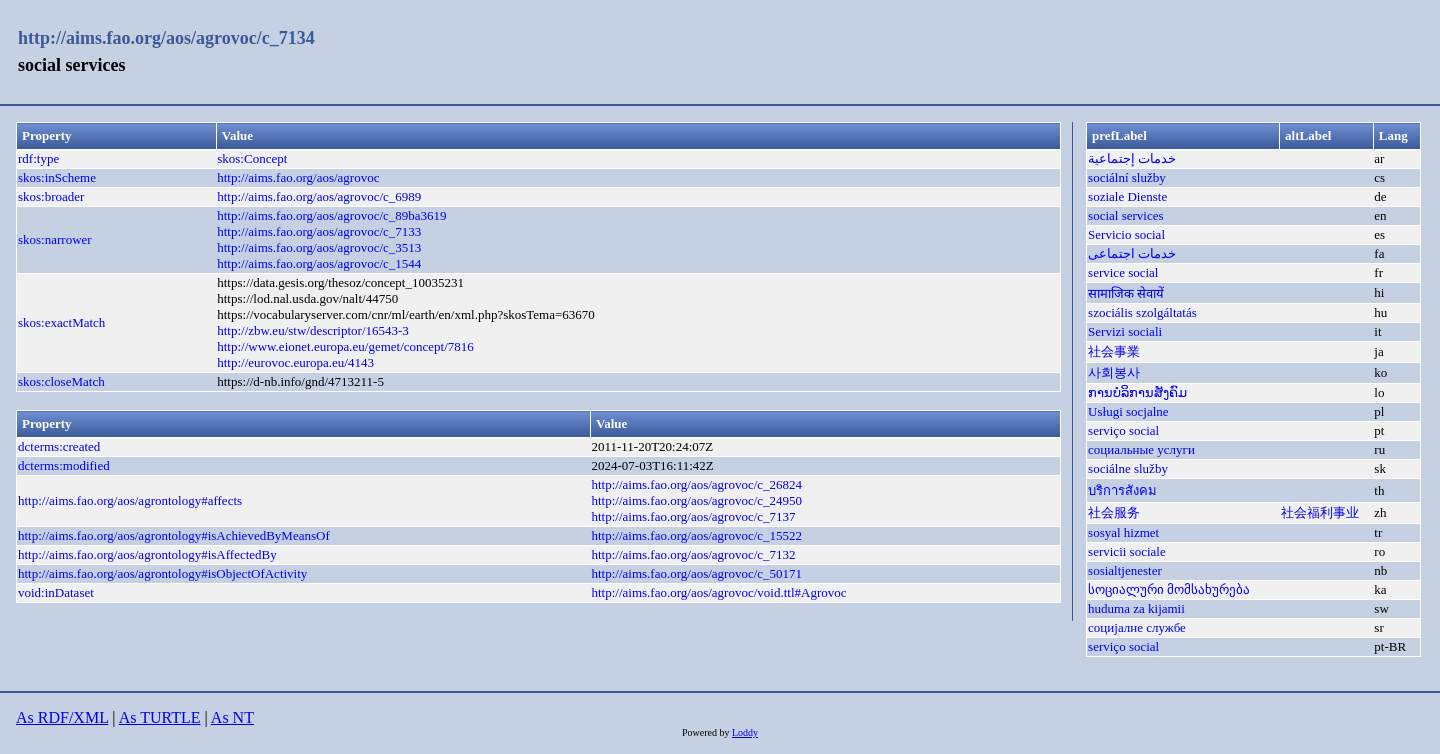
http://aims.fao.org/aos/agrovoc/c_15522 (696, 535)
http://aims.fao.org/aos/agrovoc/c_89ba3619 (331, 215)
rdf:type (38, 158)
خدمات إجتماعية (1132, 158)
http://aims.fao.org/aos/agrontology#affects (130, 500)
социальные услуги (1141, 449)
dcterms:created (59, 446)
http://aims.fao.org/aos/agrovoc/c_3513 (319, 247)
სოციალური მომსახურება (1169, 589)
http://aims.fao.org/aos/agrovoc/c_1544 (319, 263)
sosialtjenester (1125, 570)
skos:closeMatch (61, 381)
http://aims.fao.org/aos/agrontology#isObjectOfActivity (162, 573)
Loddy (745, 732)
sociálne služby (1128, 468)
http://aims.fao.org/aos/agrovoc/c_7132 (693, 554)
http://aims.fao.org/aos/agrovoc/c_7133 (319, 231)
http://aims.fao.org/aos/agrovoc (298, 177)
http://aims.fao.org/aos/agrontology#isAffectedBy (147, 554)
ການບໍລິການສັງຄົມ (1137, 392)
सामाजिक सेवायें (1126, 293)
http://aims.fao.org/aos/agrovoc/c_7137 (693, 516)
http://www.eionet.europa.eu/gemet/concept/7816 (345, 346)
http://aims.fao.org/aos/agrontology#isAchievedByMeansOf (174, 535)
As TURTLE (160, 717)
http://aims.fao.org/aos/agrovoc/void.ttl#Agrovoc (718, 592)
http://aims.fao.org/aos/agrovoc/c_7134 (166, 38)
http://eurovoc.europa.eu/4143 (295, 362)
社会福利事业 (1320, 512)
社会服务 (1114, 512)
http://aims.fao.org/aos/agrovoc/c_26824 (696, 484)
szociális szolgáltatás (1142, 312)
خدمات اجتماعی (1132, 253)
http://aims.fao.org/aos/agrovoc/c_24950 (696, 500)
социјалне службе (1137, 627)
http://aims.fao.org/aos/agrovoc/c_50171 (696, 573)
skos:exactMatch (61, 322)
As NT (232, 717)
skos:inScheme (57, 177)
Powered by (707, 732)
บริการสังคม (1122, 490)
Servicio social (1126, 234)
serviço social (1123, 430)
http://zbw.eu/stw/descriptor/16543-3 (313, 330)
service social (1123, 272)
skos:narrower (55, 239)
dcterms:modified (64, 465)
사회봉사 (1114, 372)
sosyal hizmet (1123, 532)
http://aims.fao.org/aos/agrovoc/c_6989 (319, 196)
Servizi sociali (1125, 331)
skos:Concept (252, 158)
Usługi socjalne (1128, 411)
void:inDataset (56, 592)
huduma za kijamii (1136, 608)
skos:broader (51, 196)
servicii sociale (1127, 551)
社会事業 (1114, 351)
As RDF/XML (62, 717)
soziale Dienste (1127, 196)
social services (1125, 215)
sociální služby (1127, 177)
